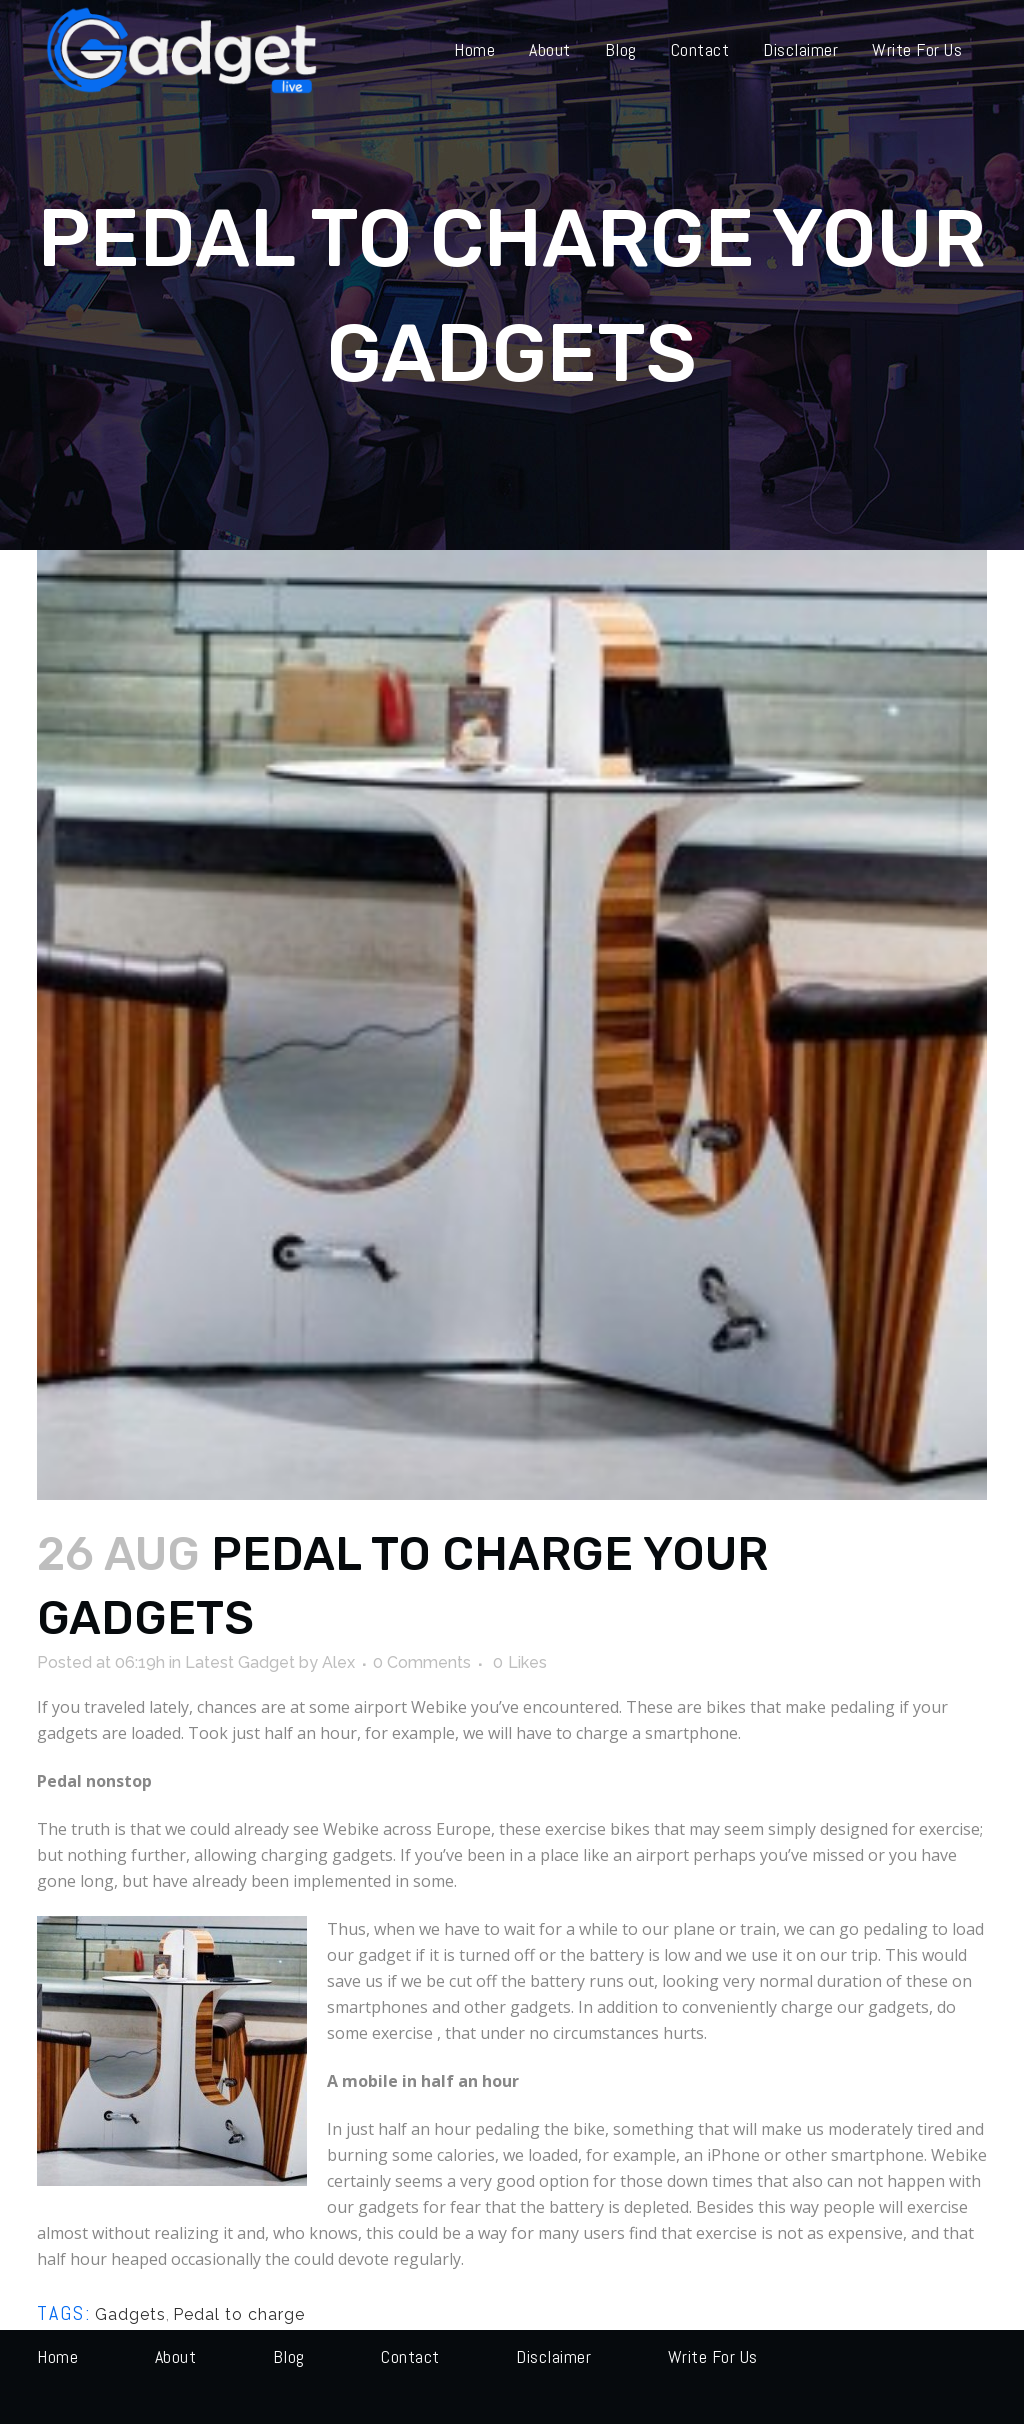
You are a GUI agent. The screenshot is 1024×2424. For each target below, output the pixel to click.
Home (57, 2356)
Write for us (713, 2356)
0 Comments (422, 1662)
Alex (338, 1662)
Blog (289, 2356)
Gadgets (130, 2314)
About (176, 2356)
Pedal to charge (239, 2314)
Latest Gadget (240, 1662)
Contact (410, 2356)
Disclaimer (553, 2356)
